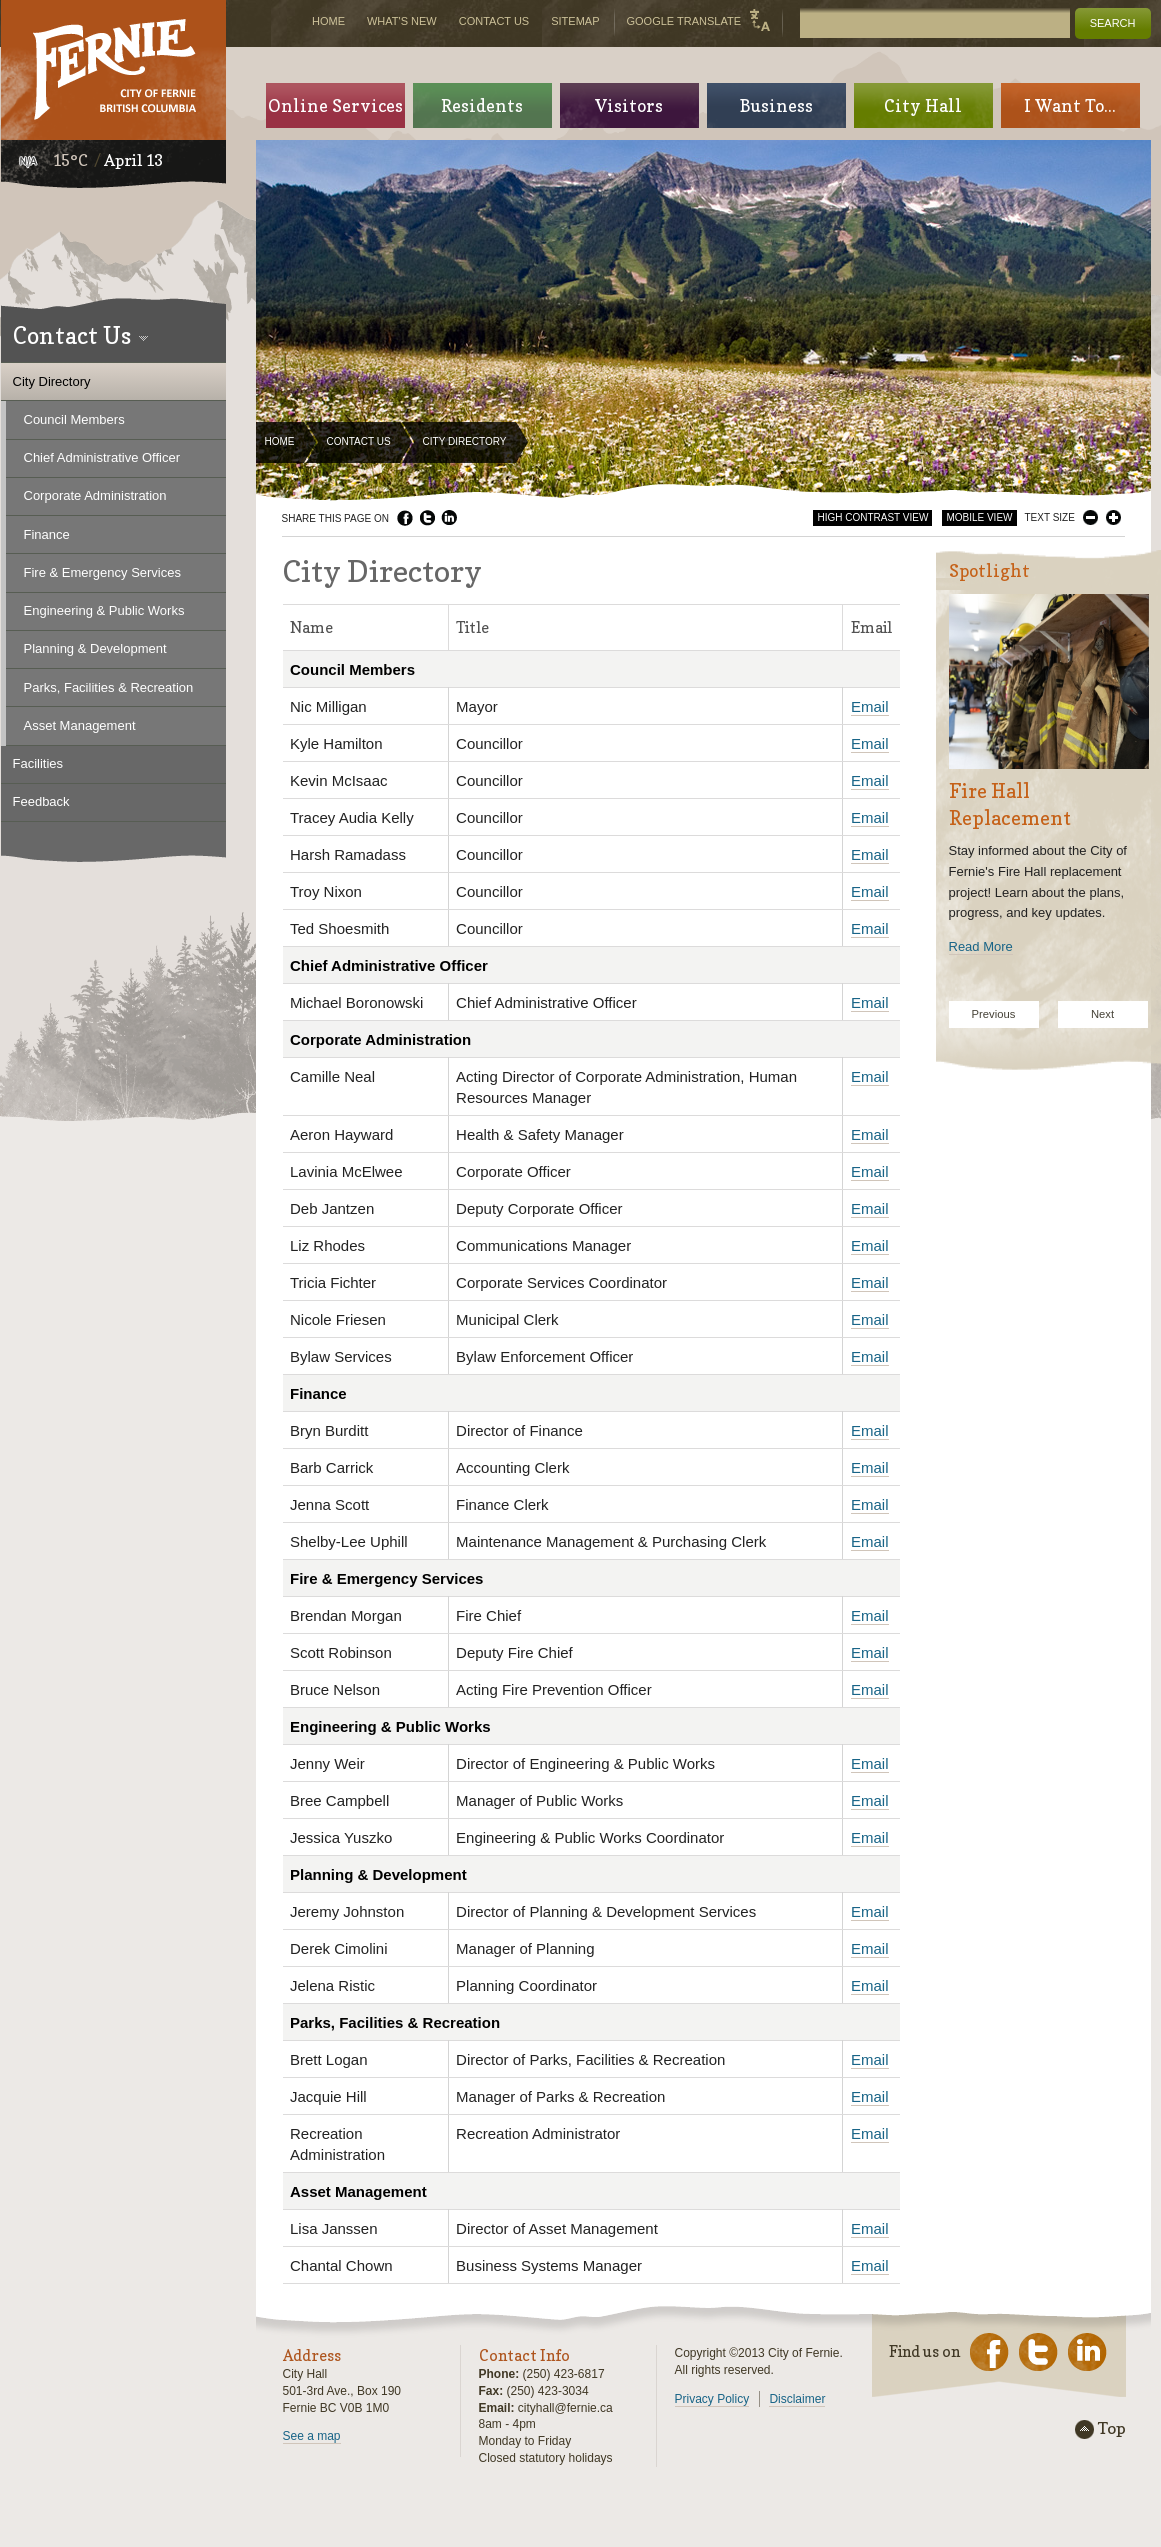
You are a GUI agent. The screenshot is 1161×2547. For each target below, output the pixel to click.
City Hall (923, 105)
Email (870, 706)
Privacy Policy (712, 2399)
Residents (482, 105)
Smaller (1090, 517)
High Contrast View (872, 517)
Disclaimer (797, 2399)
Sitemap (575, 21)
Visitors (629, 105)
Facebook (405, 518)
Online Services (335, 105)
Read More (981, 946)
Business (776, 105)
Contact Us (359, 441)
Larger (1113, 517)
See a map (312, 2436)
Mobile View (979, 517)
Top (1112, 2429)
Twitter (427, 518)
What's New (402, 21)
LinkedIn (449, 518)
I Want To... (1070, 105)
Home (280, 441)
